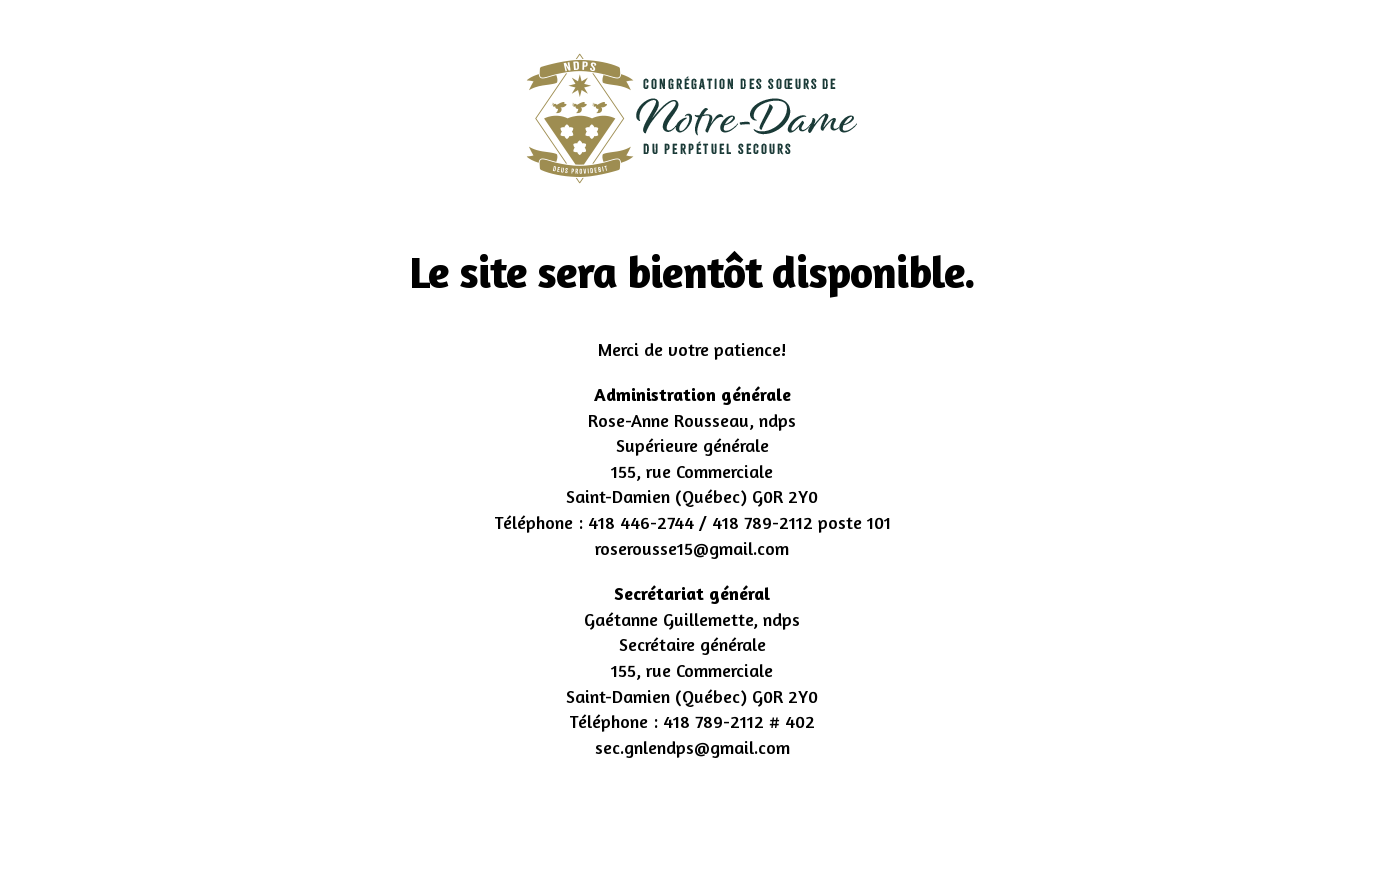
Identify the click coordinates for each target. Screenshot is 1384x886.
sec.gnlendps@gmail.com (692, 747)
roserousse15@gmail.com (692, 548)
